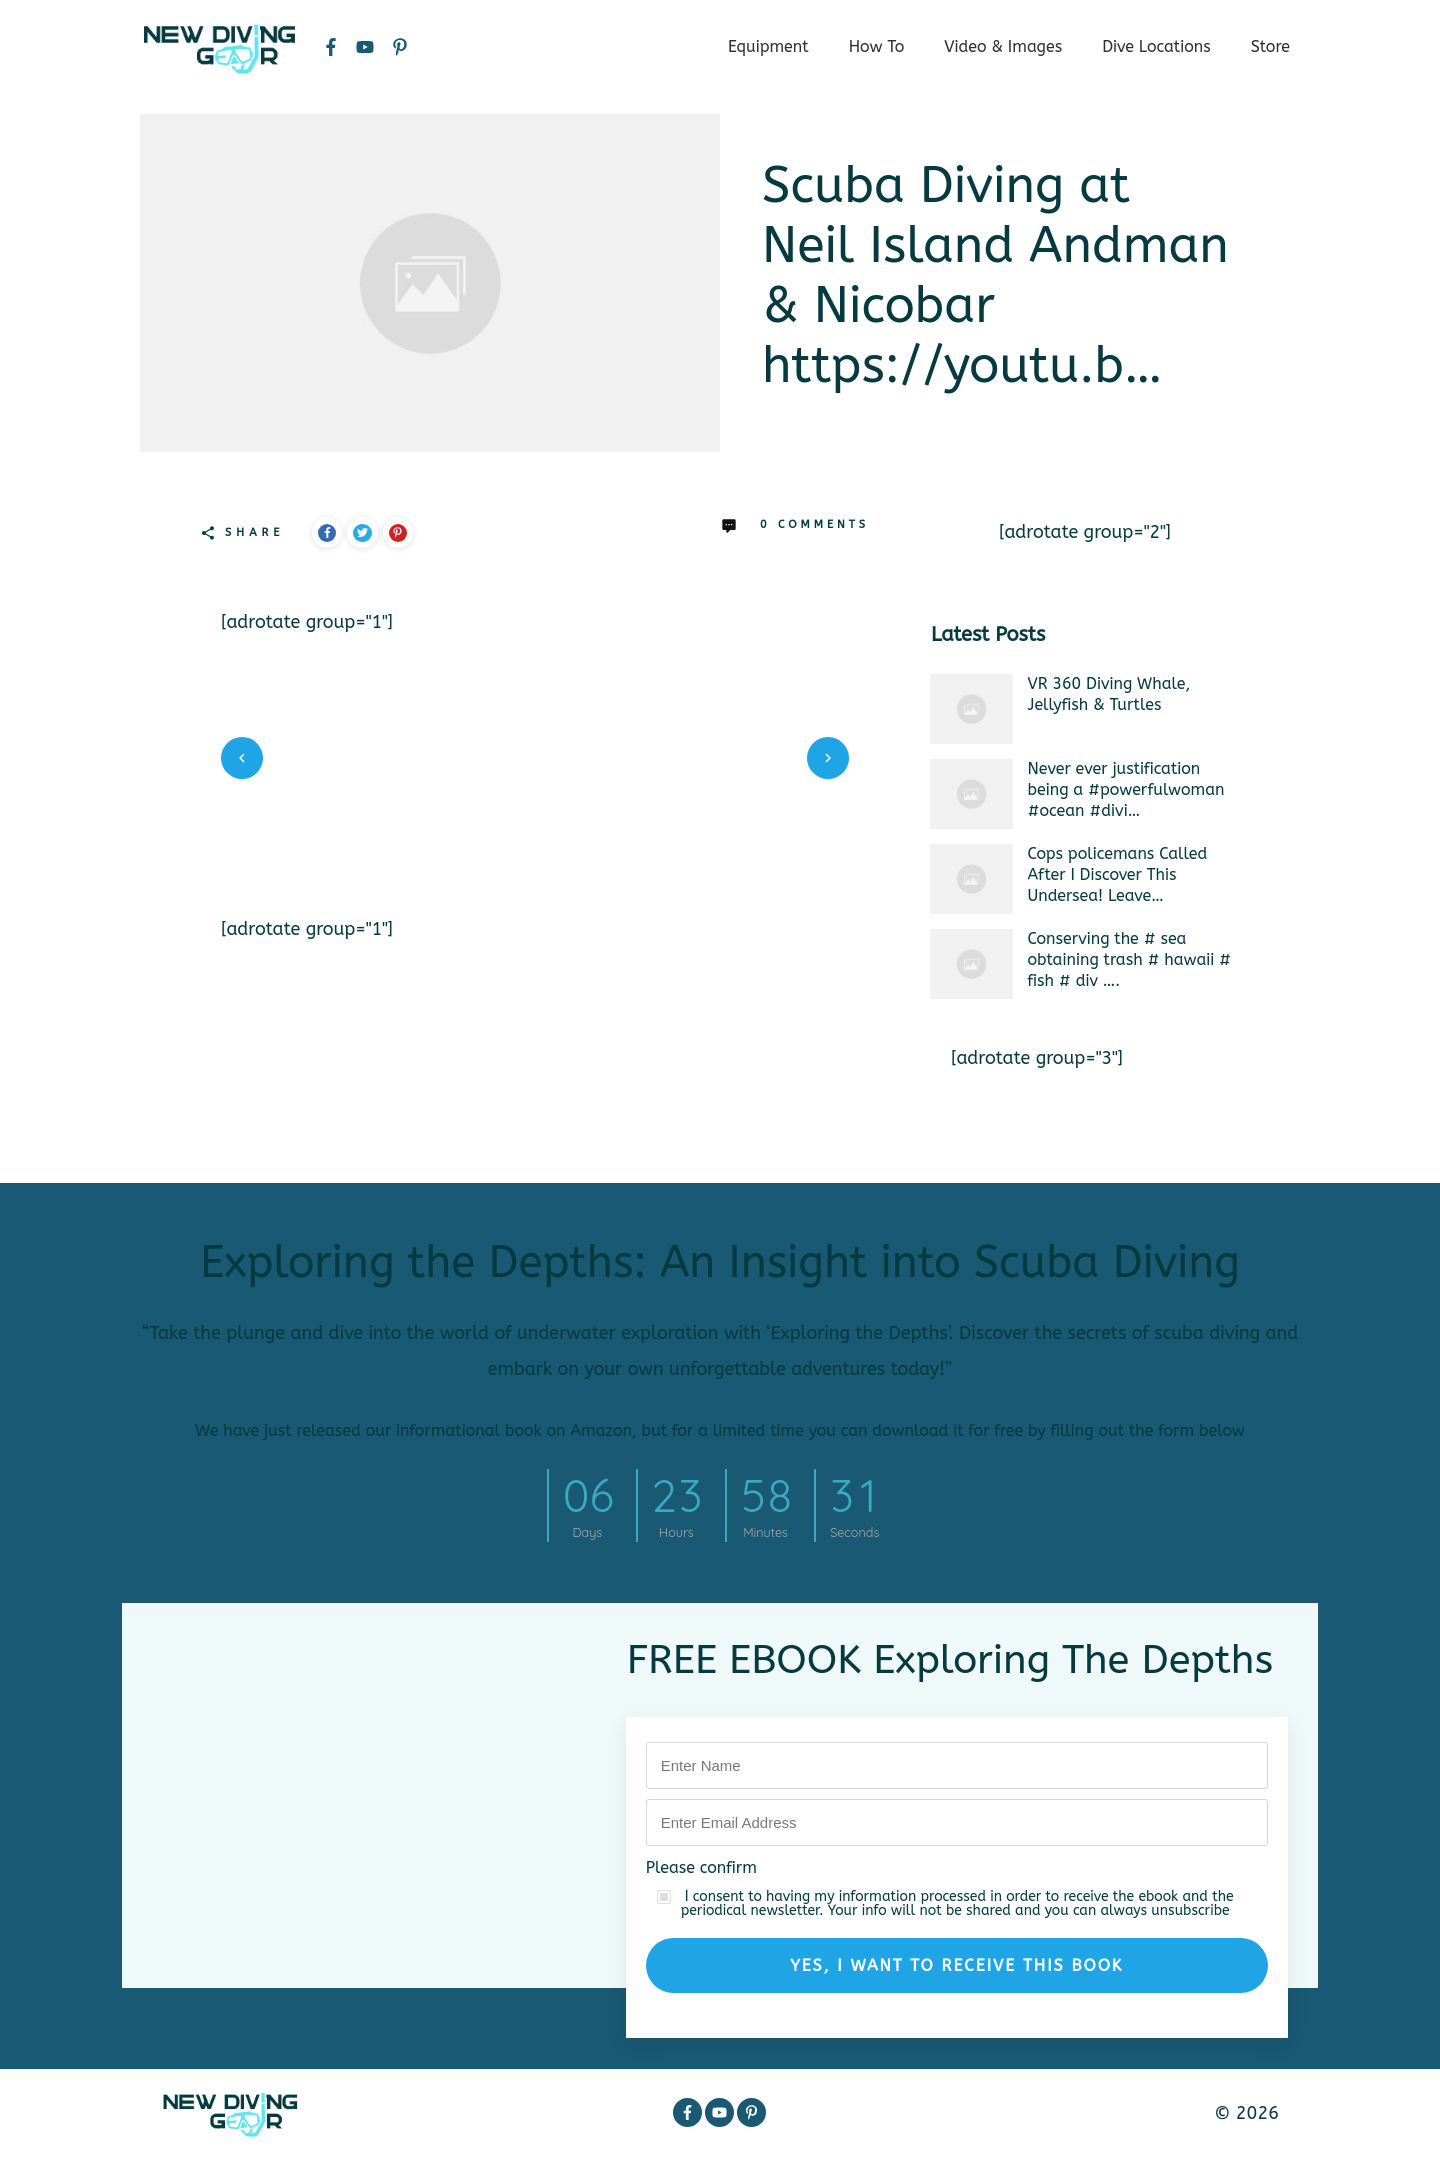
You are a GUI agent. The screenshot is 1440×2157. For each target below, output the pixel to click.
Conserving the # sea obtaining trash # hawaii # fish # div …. (1130, 959)
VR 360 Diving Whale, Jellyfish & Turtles (1109, 694)
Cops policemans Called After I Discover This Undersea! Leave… (1118, 874)
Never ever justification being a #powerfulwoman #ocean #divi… (1126, 789)
